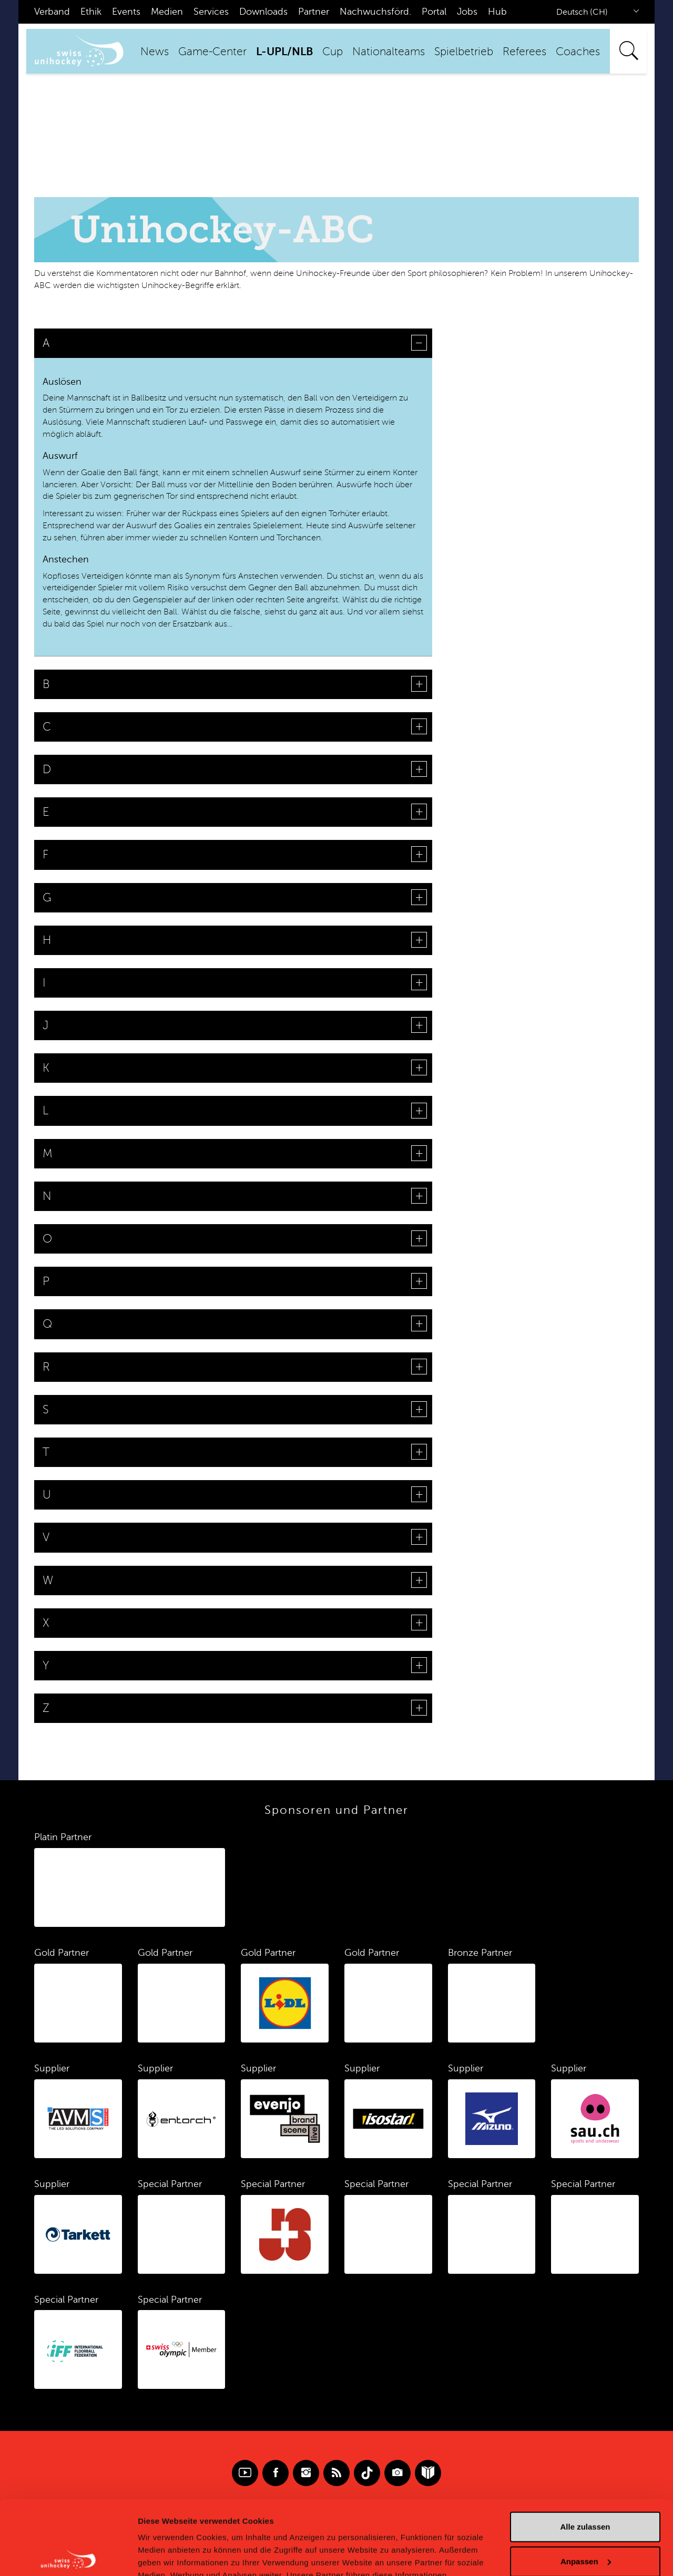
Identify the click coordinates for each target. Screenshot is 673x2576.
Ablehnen (585, 2521)
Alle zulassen (585, 2452)
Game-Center (212, 52)
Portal (434, 11)
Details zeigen (164, 2555)
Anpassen (585, 2486)
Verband (52, 11)
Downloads (263, 11)
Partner (313, 11)
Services (211, 11)
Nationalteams (388, 52)
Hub (497, 11)
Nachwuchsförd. (375, 11)
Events (126, 11)
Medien (167, 11)
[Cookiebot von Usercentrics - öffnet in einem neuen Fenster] (68, 2555)
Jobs (467, 11)
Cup (332, 52)
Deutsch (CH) (582, 12)
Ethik (90, 11)
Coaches (578, 52)
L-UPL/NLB (284, 51)
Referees (524, 52)
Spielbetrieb (463, 52)
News (154, 52)
